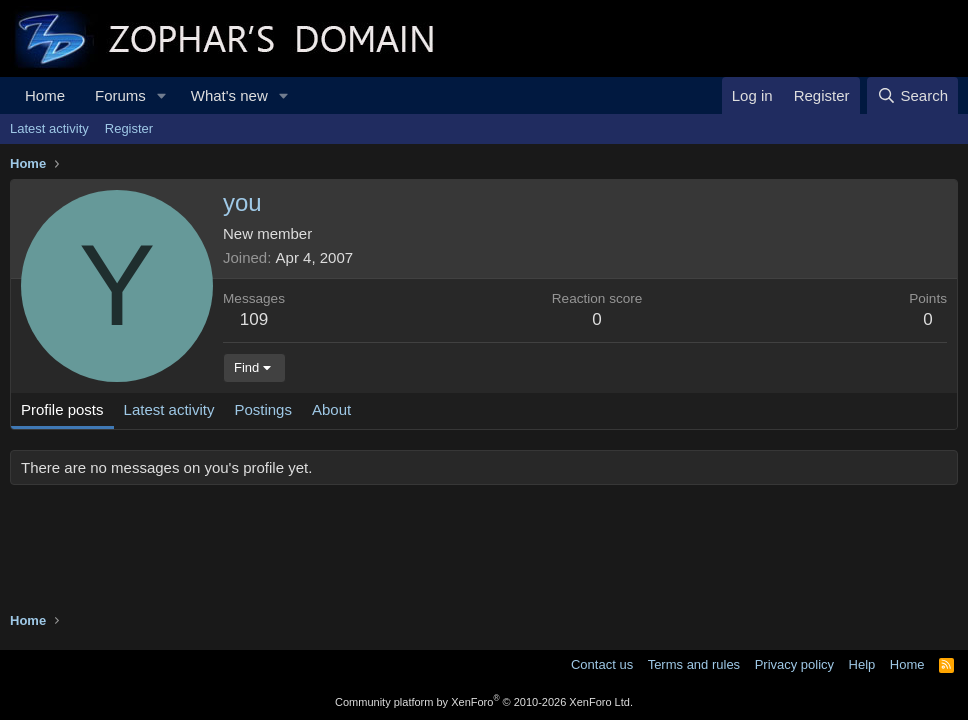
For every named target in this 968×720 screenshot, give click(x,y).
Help (862, 664)
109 (254, 319)
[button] (162, 95)
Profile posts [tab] (62, 409)
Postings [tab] (263, 409)
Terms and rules (694, 664)
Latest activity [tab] (169, 409)
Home (45, 95)
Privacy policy (794, 664)
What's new (229, 95)
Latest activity (49, 128)
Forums (120, 95)
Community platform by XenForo (484, 702)
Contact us (602, 664)
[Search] (912, 95)
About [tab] (331, 409)
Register (129, 128)
